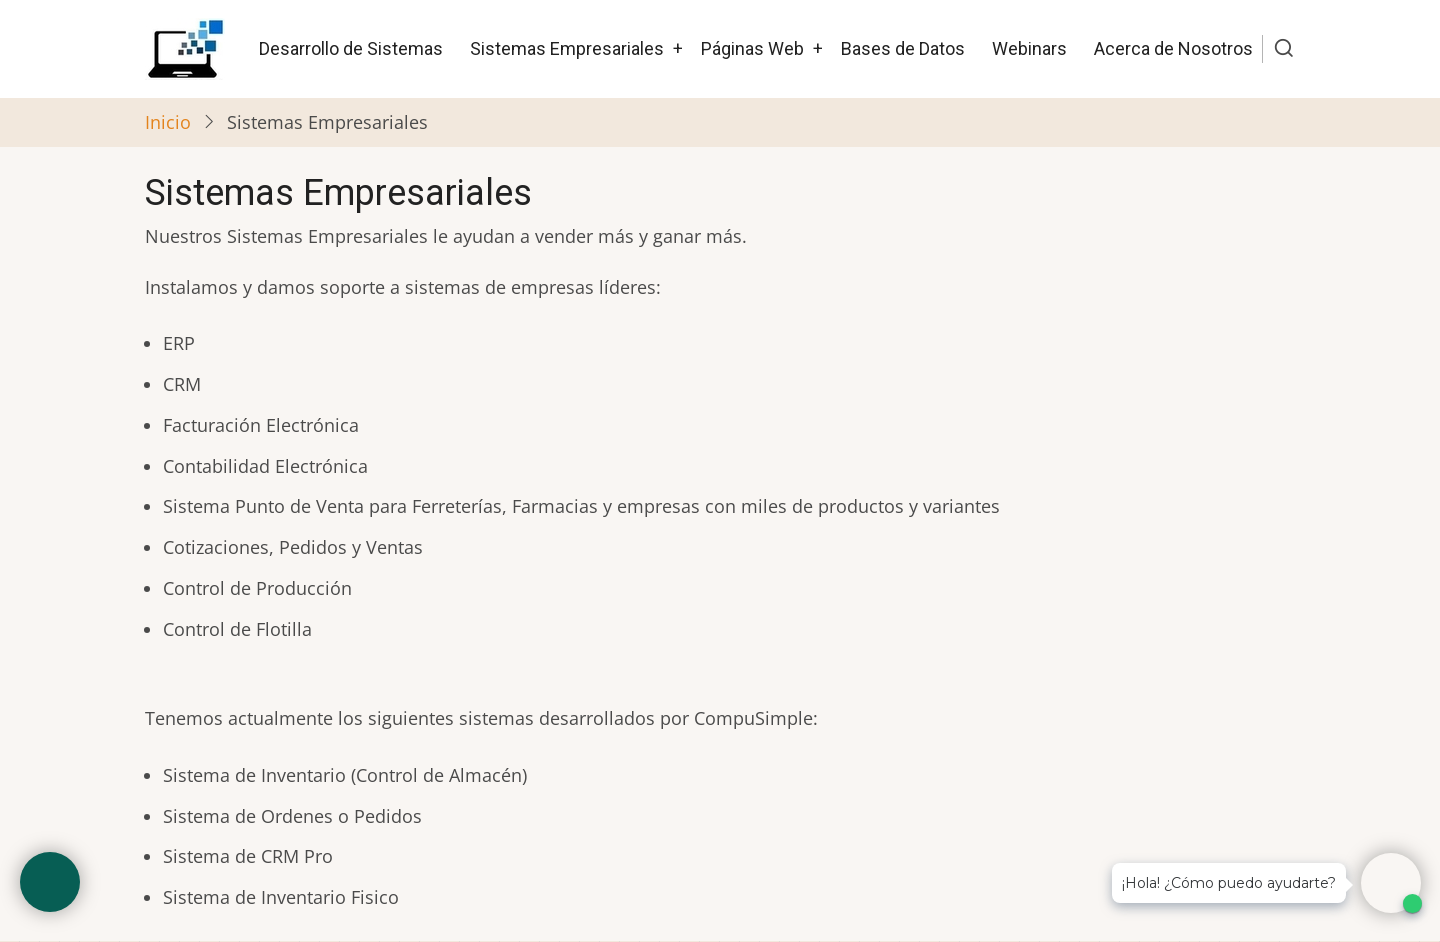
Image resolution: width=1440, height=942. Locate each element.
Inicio (168, 122)
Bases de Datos (903, 48)
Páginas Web (752, 48)
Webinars (1029, 48)
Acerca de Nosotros (1173, 48)
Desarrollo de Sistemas (351, 48)
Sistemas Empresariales (567, 48)
